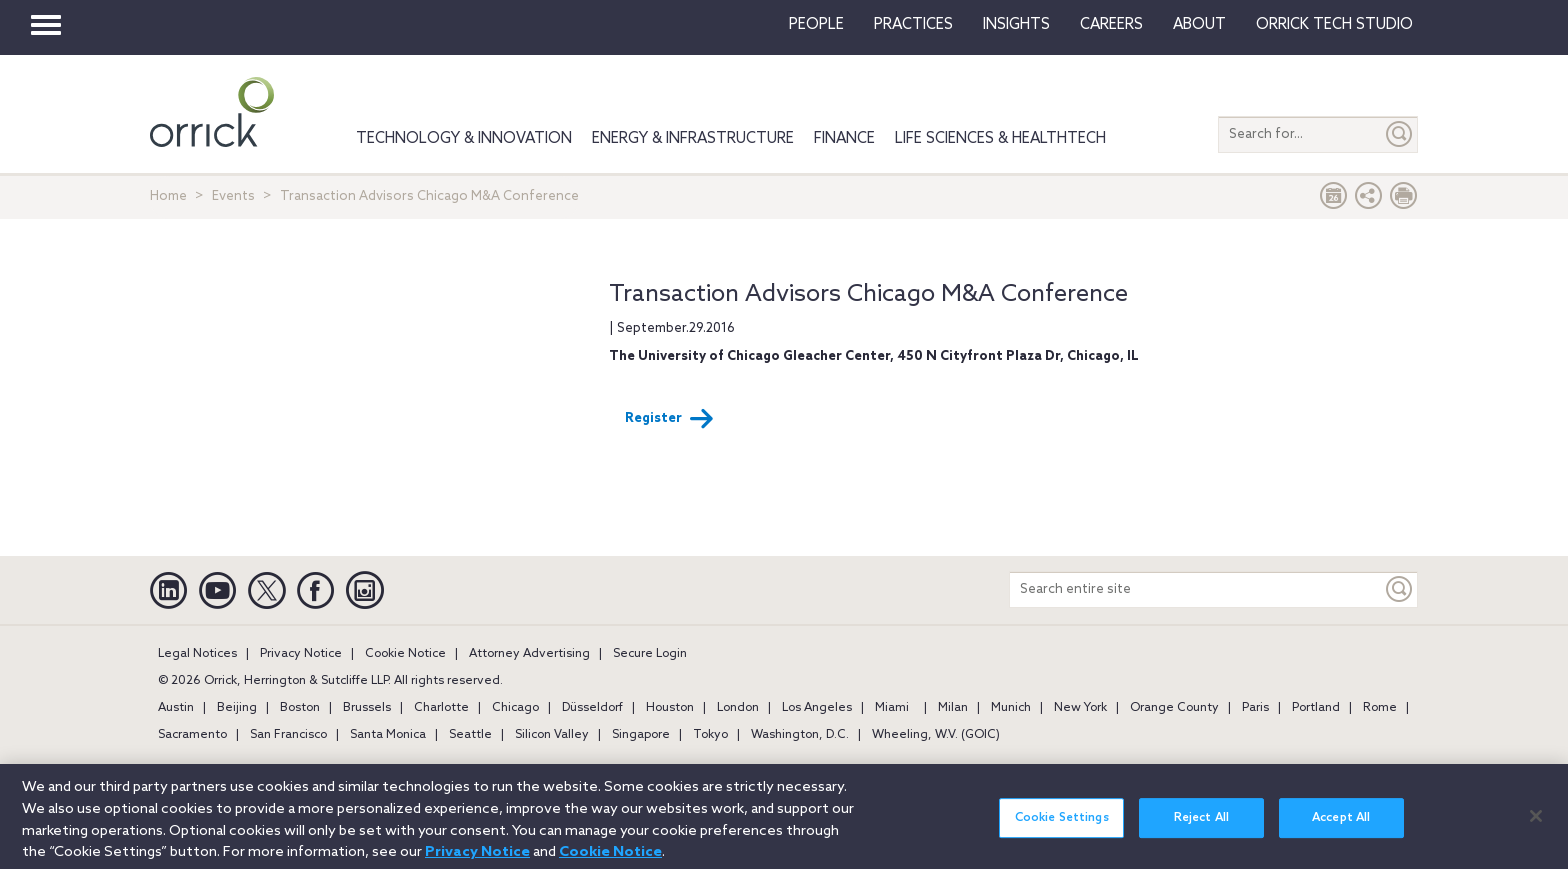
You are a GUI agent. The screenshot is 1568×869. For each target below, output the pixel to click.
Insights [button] (1016, 25)
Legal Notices (197, 654)
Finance (844, 139)
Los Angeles (817, 708)
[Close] (1536, 825)
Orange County (1174, 708)
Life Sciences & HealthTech (1000, 139)
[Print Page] (1404, 200)
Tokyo (710, 735)
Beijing (237, 708)
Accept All (1341, 828)
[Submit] (1400, 134)
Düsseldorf (592, 708)
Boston (300, 708)
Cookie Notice (405, 654)
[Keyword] (1400, 589)
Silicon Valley (552, 735)
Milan (953, 708)
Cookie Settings (1062, 828)
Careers (1111, 25)
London (738, 708)
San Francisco (288, 735)
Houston (670, 708)
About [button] (1199, 25)
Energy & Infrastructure (693, 139)
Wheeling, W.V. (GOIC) (936, 735)
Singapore (641, 735)
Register (669, 419)
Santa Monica (388, 735)
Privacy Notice (301, 654)
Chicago (515, 708)
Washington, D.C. (800, 735)
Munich (1011, 708)
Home (168, 196)
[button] (1369, 200)
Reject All (1201, 828)
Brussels (367, 708)
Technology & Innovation (464, 139)
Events (233, 196)
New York (1080, 708)
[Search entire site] (1196, 589)
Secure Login (650, 654)
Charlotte (441, 708)
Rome (1380, 708)
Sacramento (192, 735)
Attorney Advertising (529, 654)
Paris (1255, 708)
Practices (913, 25)
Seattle (470, 735)
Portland (1316, 708)
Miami (892, 708)
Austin (176, 708)
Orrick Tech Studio (1334, 25)
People (816, 25)
